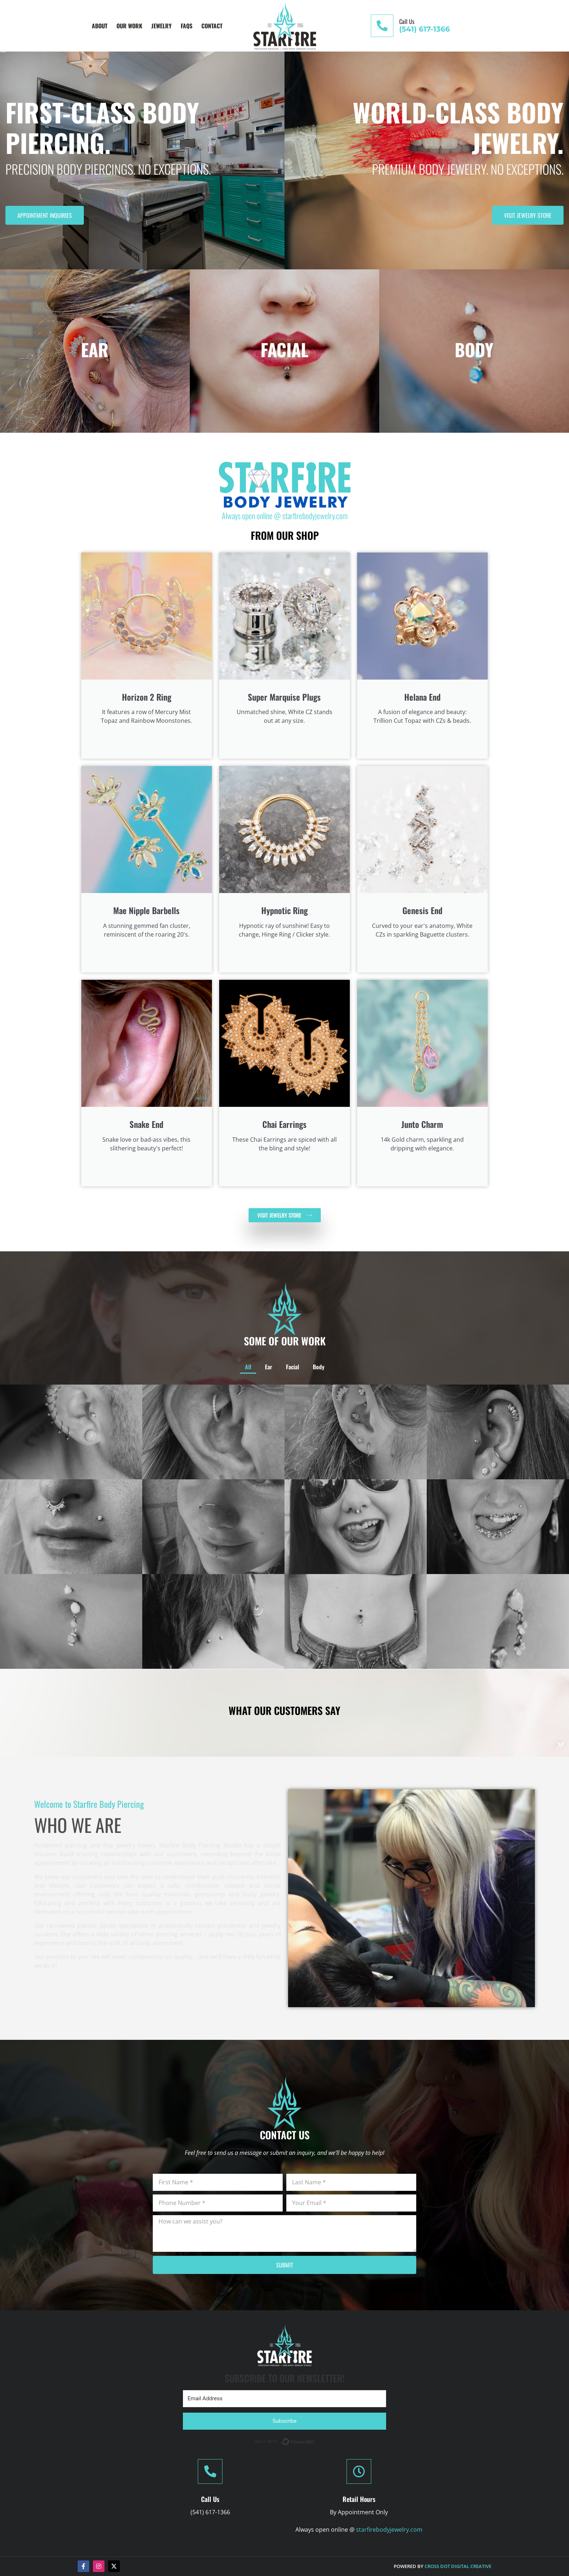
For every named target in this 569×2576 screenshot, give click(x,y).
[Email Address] (284, 2398)
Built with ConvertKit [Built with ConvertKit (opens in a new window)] (314, 2439)
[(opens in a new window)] (285, 485)
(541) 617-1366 (424, 29)
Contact (211, 25)
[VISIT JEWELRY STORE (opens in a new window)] (285, 1215)
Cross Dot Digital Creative (458, 2566)
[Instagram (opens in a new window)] (99, 2566)
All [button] (273, 1477)
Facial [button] (287, 1477)
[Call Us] (382, 26)
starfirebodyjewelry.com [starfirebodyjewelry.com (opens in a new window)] (315, 515)
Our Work (129, 25)
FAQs (186, 25)
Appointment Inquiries (44, 215)
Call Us (406, 21)
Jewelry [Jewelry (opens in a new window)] (161, 25)
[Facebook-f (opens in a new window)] (83, 2566)
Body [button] (295, 1477)
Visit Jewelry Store (528, 215)
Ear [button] (279, 1477)
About (99, 25)
